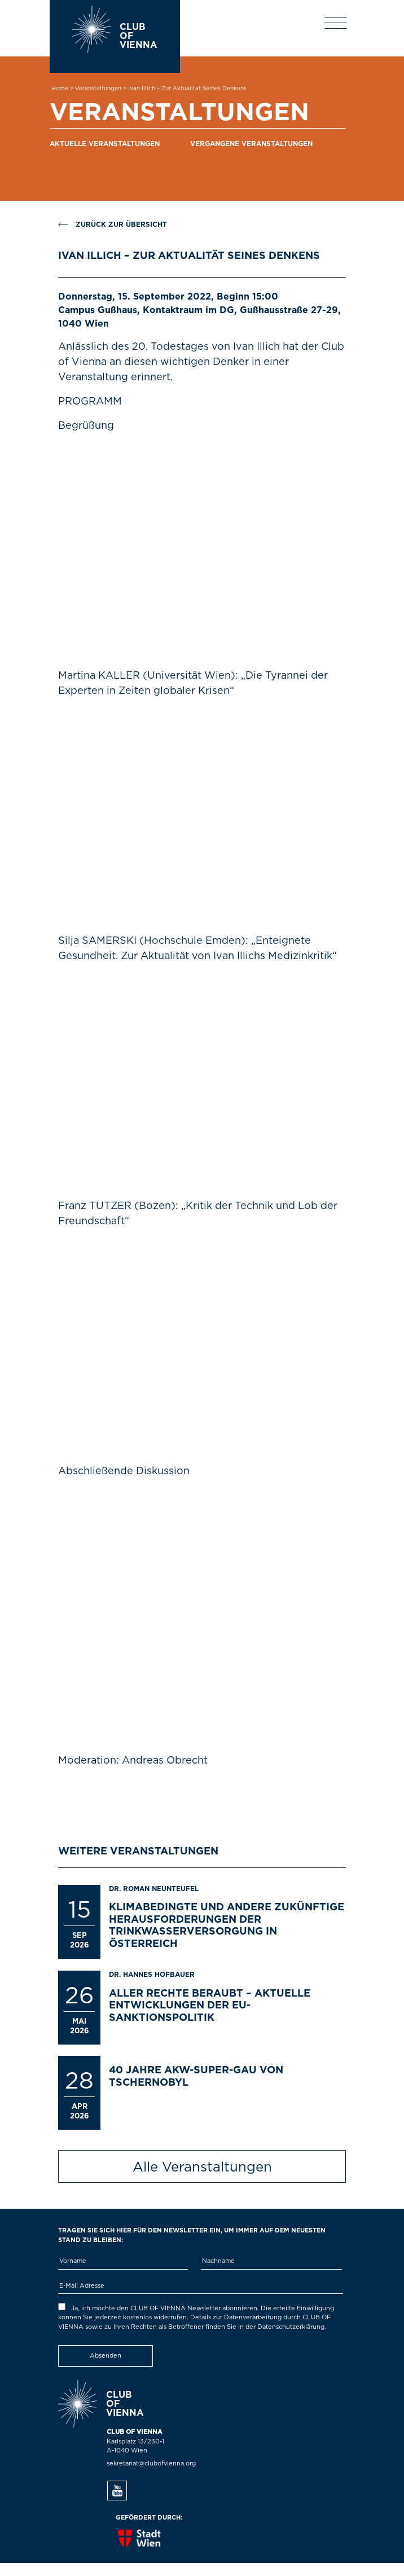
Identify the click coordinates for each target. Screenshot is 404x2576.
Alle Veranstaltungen (202, 2167)
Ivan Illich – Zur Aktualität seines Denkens (187, 88)
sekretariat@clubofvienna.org (151, 2463)
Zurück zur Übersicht (112, 224)
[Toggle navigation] (335, 22)
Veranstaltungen (98, 88)
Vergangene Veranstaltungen (251, 143)
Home (59, 88)
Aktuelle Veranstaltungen (105, 143)
